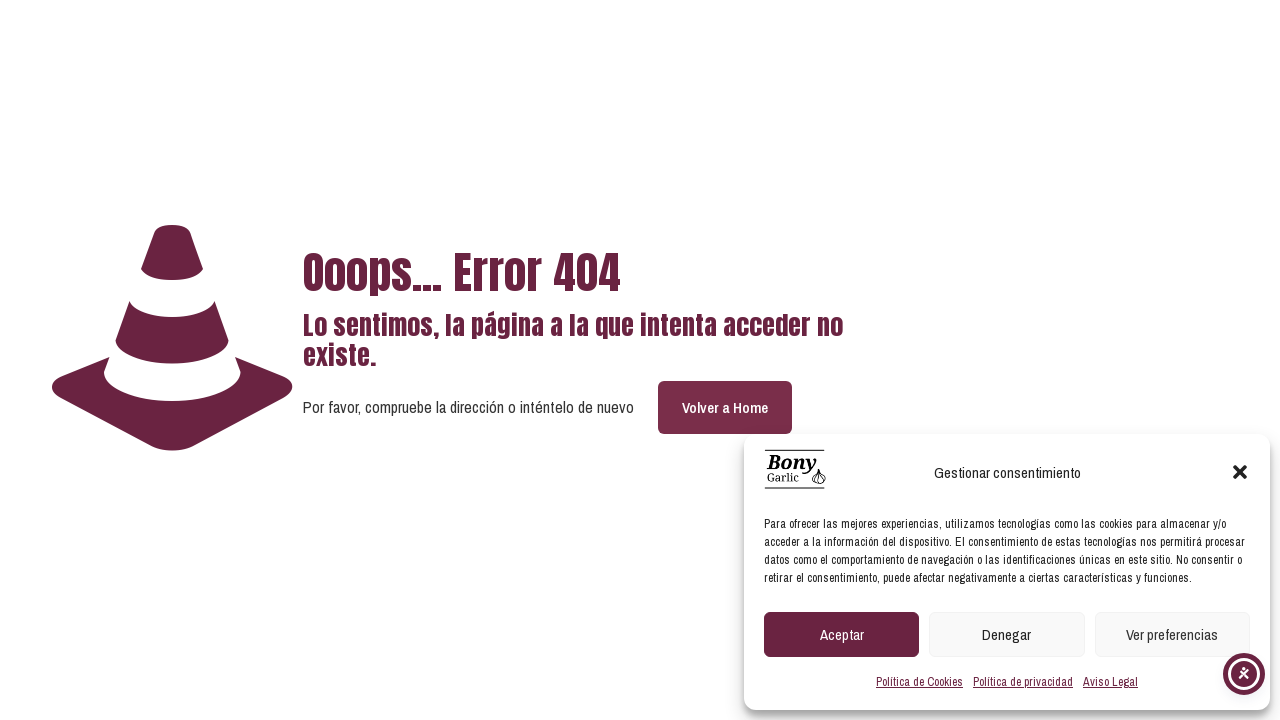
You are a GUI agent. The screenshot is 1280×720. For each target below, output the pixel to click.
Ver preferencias (1172, 634)
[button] (1240, 472)
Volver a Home (725, 407)
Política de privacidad (1023, 682)
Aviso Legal (1110, 682)
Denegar (1006, 634)
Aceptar (842, 634)
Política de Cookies (919, 682)
